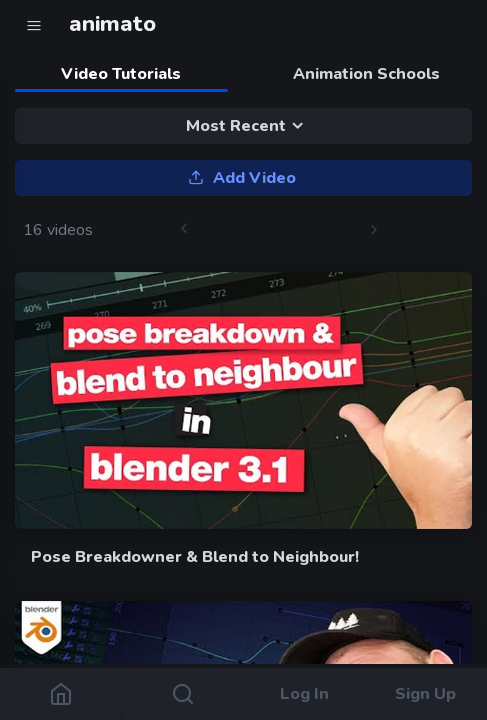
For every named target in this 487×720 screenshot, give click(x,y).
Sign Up (426, 694)
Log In (304, 694)
